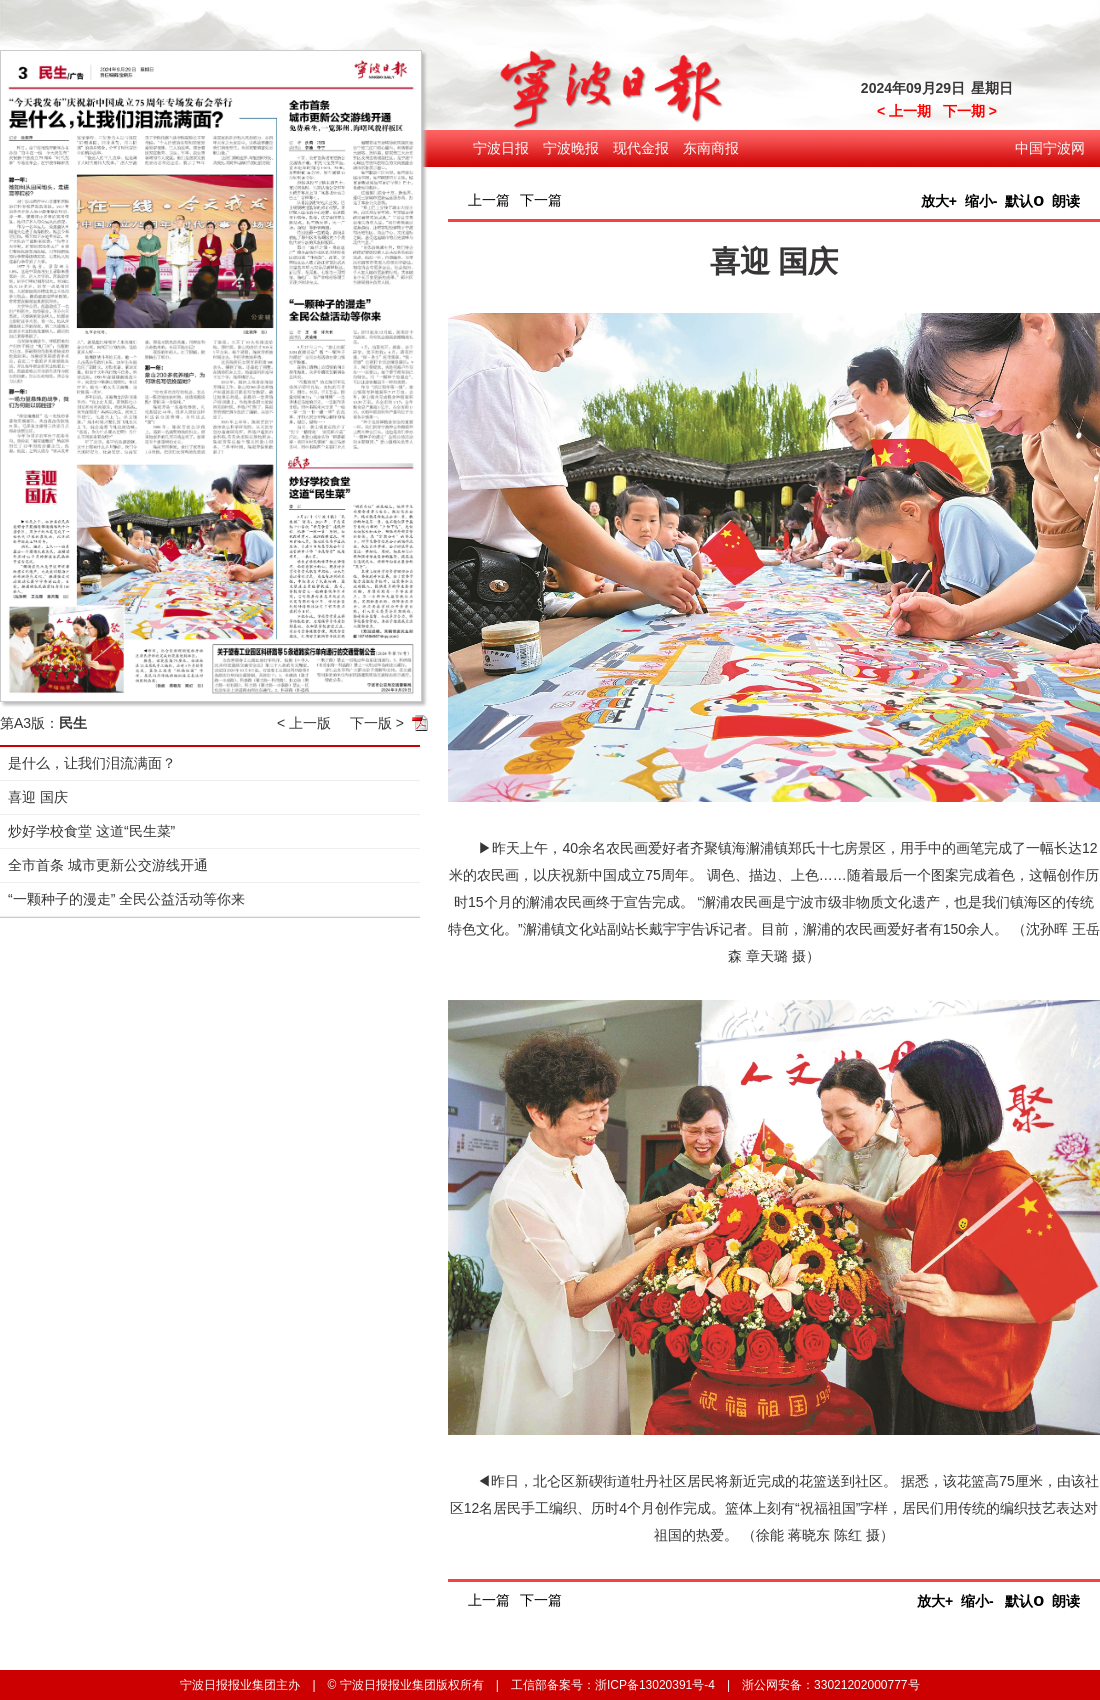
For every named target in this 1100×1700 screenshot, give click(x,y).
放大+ (939, 201)
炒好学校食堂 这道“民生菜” (91, 831)
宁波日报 (501, 148)
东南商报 (711, 148)
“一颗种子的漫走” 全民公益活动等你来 (126, 899)
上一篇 (489, 200)
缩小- (981, 201)
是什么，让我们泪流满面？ (92, 763)
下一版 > (377, 723)
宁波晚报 (571, 148)
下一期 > (970, 111)
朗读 (1066, 201)
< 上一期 (904, 111)
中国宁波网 (1050, 148)
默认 (1024, 201)
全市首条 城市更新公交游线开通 (108, 865)
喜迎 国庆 (38, 797)
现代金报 (641, 148)
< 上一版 (304, 723)
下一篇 (541, 200)
